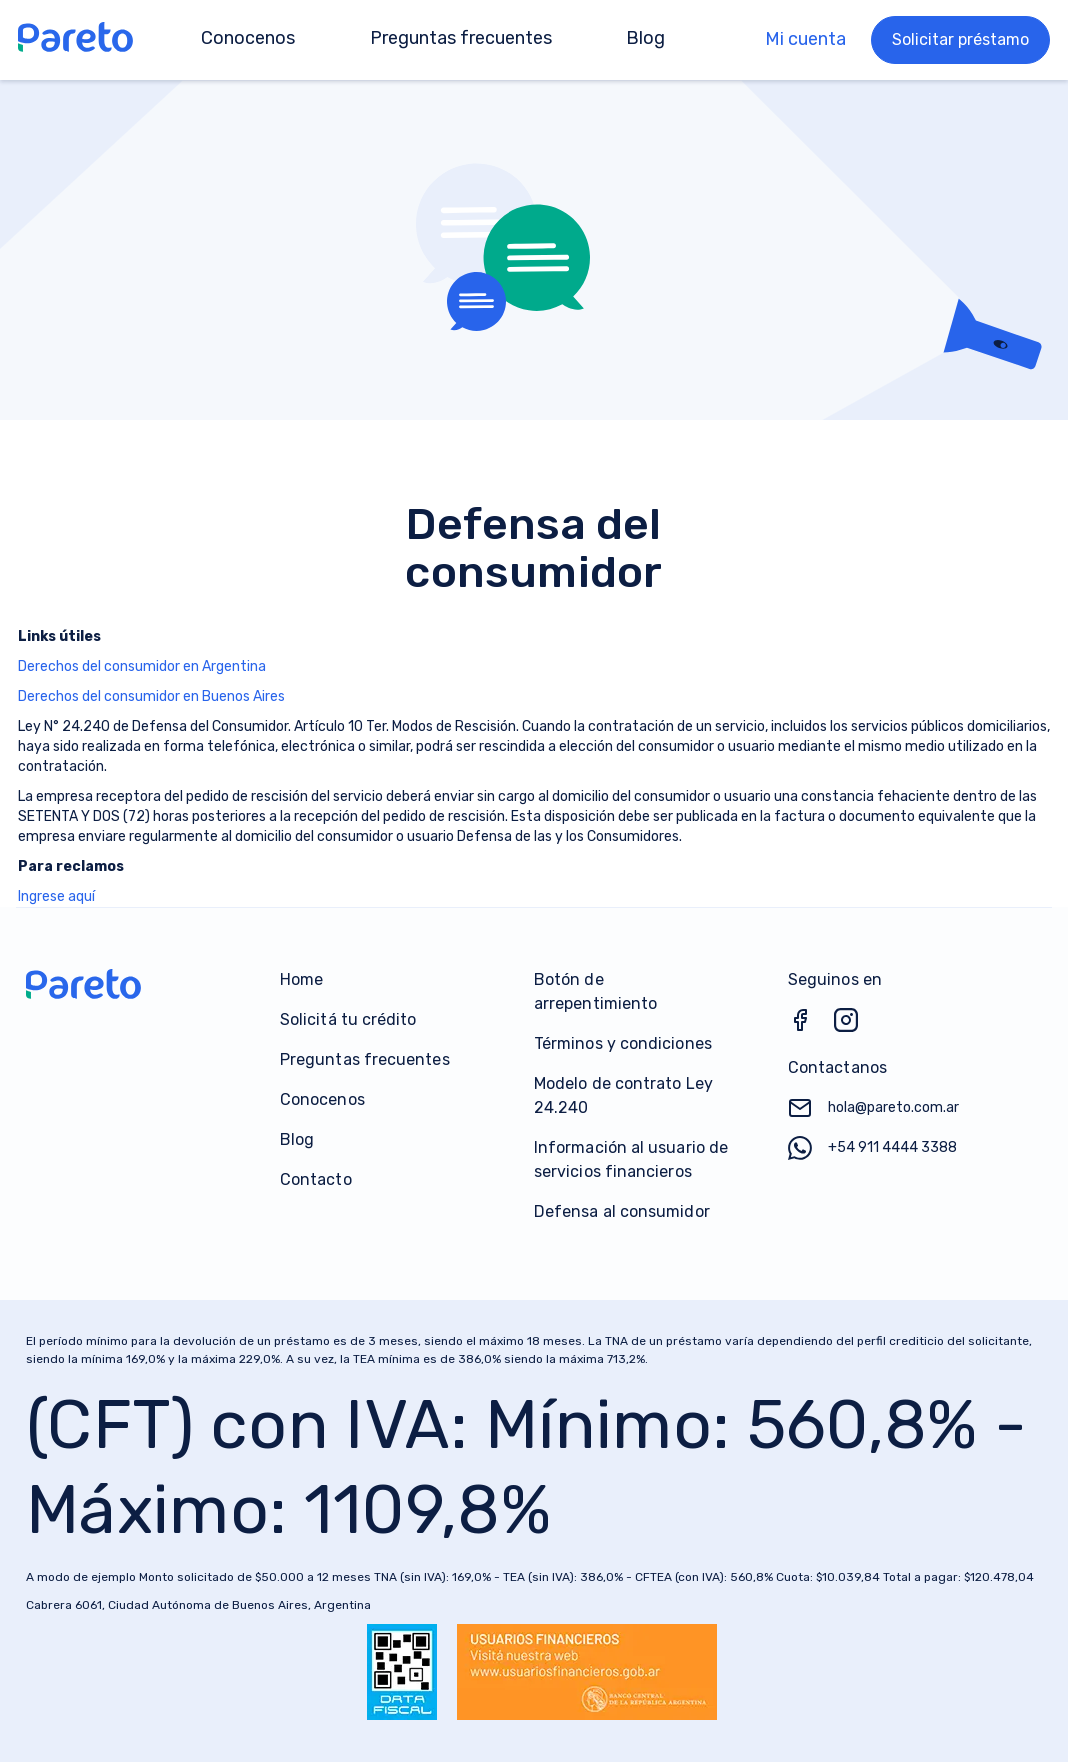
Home (301, 979)
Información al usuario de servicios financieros (631, 1159)
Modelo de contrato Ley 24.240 (623, 1095)
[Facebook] (811, 1027)
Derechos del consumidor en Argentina (142, 666)
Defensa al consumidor (622, 1211)
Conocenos (322, 1099)
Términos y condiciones (623, 1043)
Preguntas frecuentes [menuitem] (461, 38)
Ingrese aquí (56, 896)
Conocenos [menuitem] (248, 38)
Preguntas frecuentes (365, 1059)
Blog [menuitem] (645, 38)
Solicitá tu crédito (348, 1019)
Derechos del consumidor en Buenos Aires (151, 696)
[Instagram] (857, 1027)
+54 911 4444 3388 (872, 1148)
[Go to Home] (80, 40)
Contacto (316, 1179)
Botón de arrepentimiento (595, 991)
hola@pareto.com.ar (873, 1108)
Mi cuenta (805, 39)
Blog (297, 1139)
